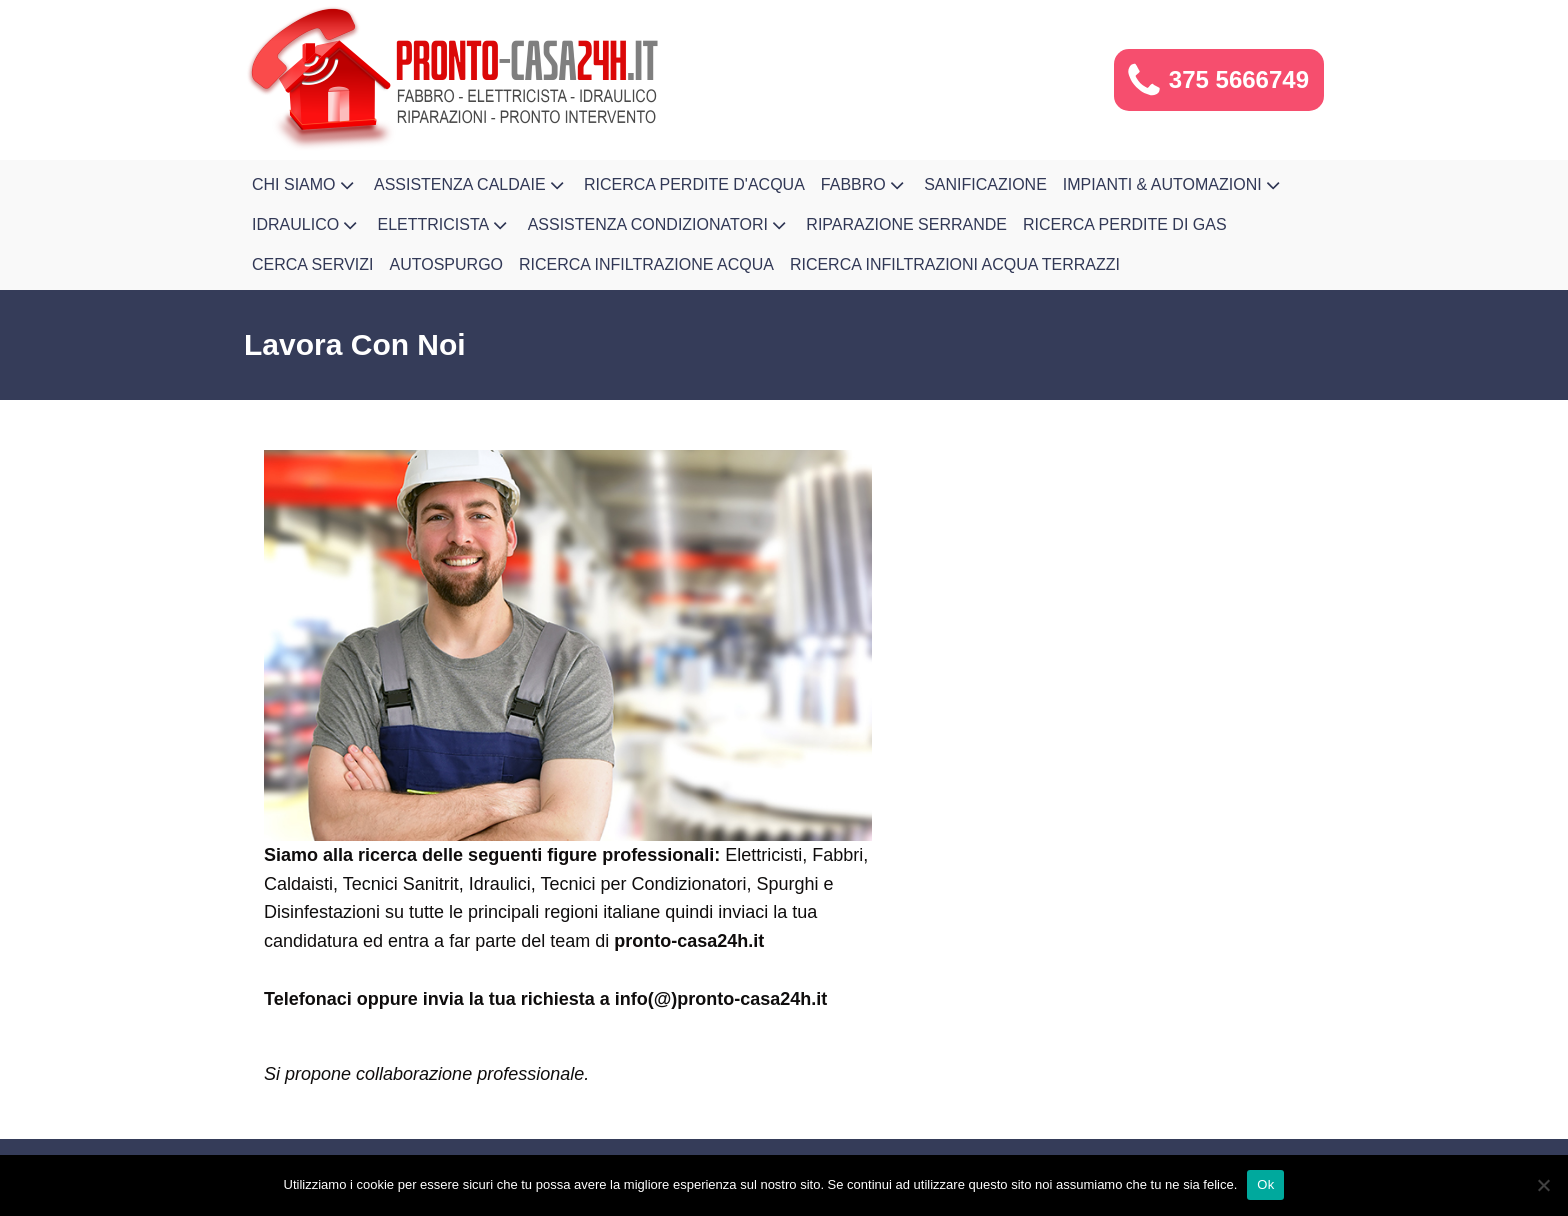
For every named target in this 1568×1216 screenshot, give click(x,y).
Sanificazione (985, 184)
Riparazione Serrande (906, 224)
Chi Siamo (305, 185)
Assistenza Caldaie (471, 185)
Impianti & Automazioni (1173, 185)
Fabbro (864, 185)
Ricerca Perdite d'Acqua (694, 184)
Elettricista (445, 225)
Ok (1265, 1184)
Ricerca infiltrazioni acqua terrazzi (955, 264)
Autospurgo (447, 264)
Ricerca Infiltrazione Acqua (646, 264)
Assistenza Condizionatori (659, 225)
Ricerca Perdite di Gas (1125, 224)
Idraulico (307, 225)
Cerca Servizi (313, 264)
